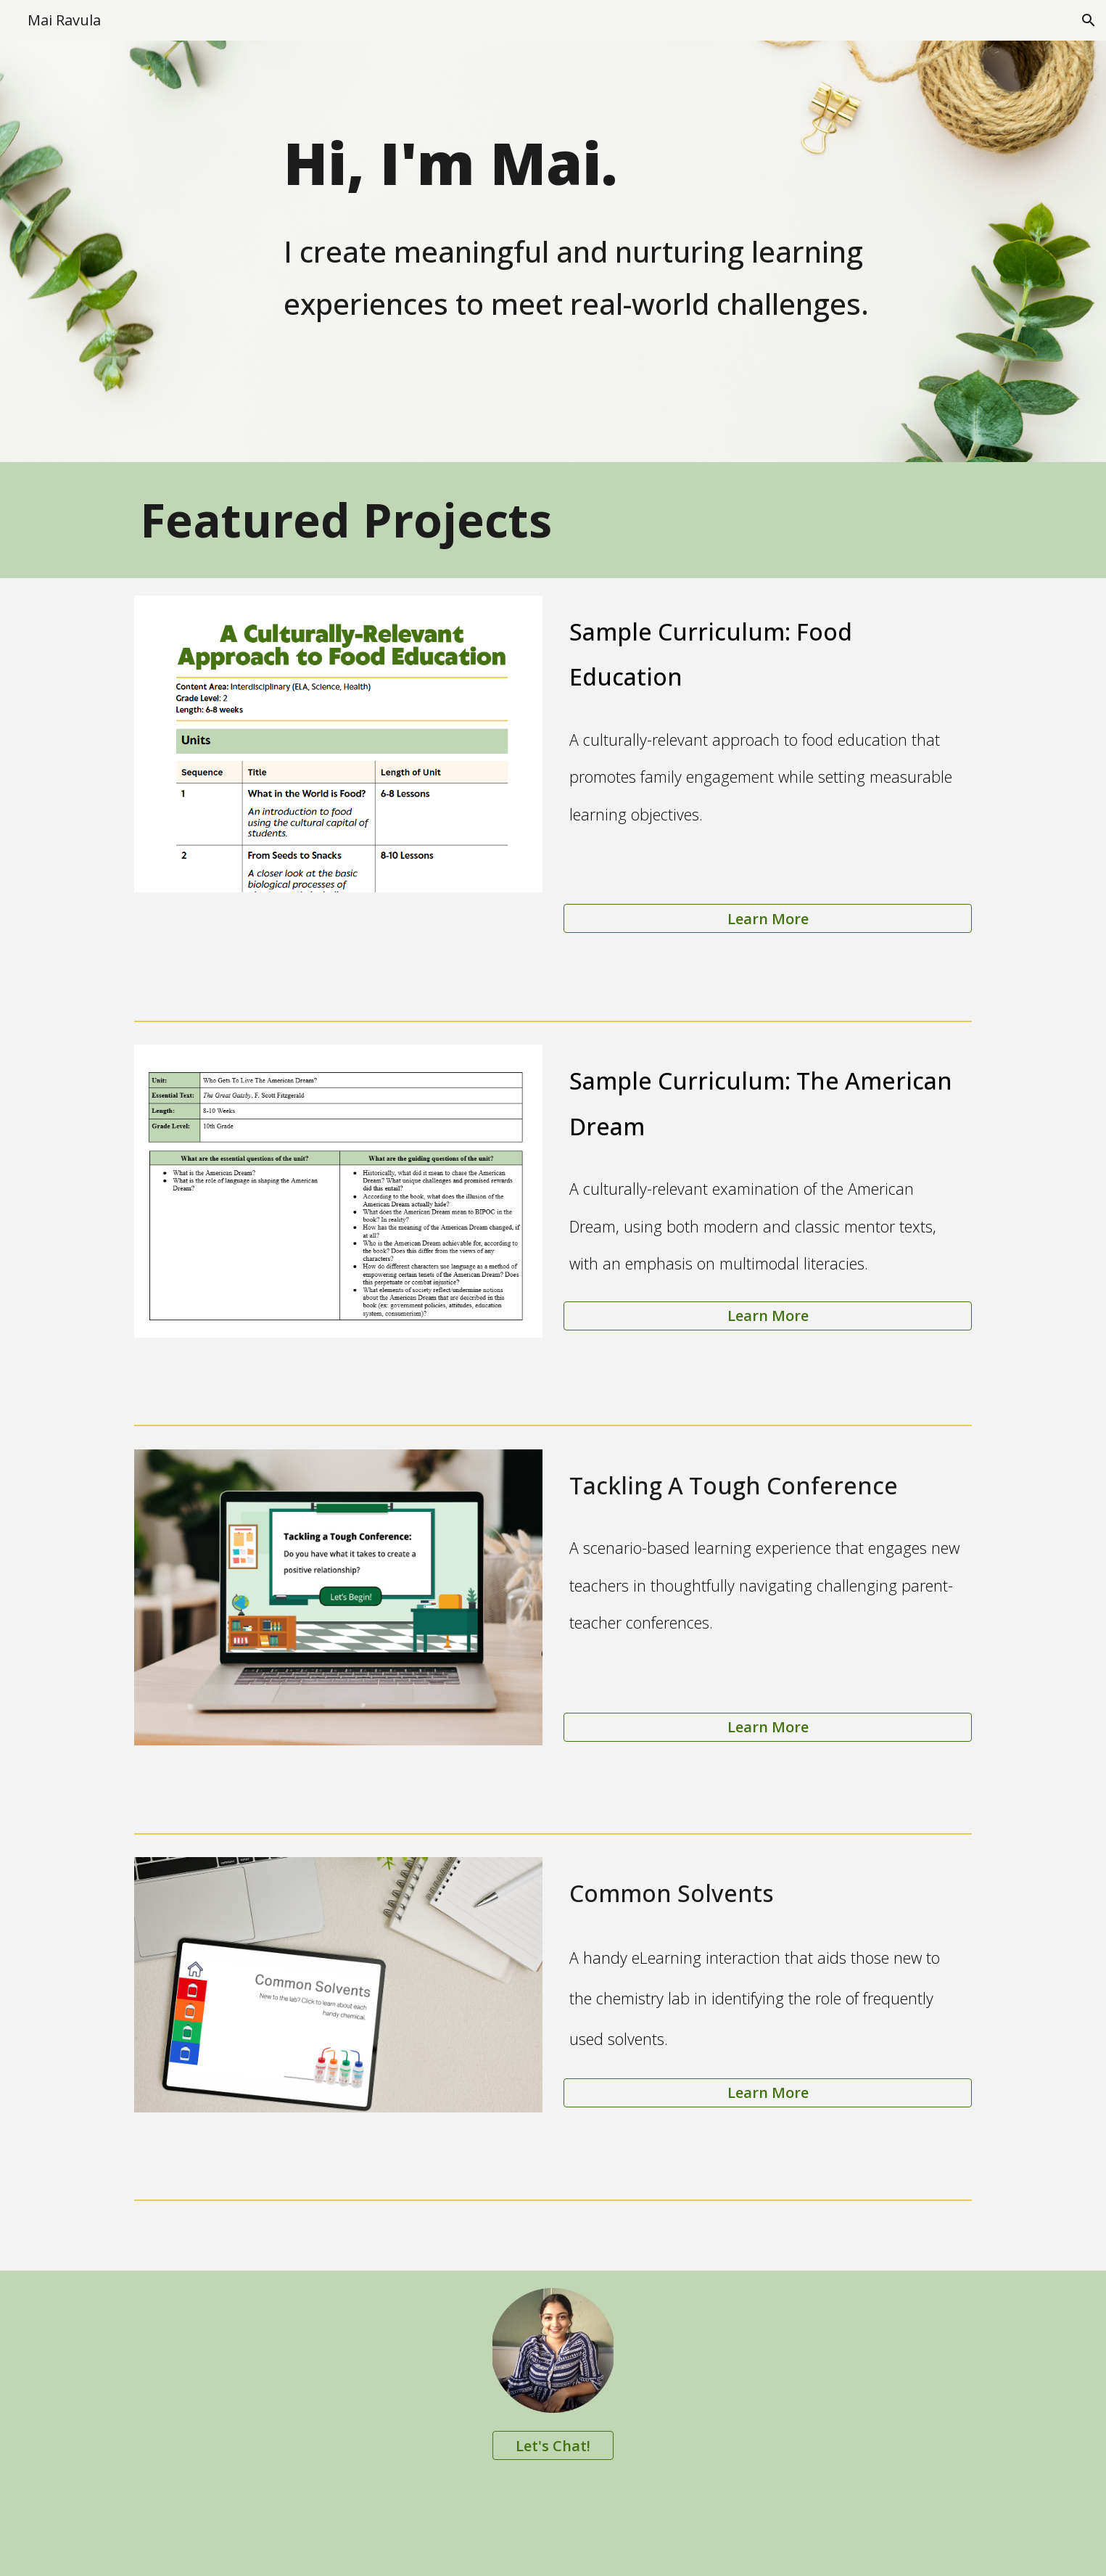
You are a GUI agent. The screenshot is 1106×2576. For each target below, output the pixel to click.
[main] (625, 251)
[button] (1088, 20)
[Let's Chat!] (553, 2445)
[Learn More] (767, 918)
